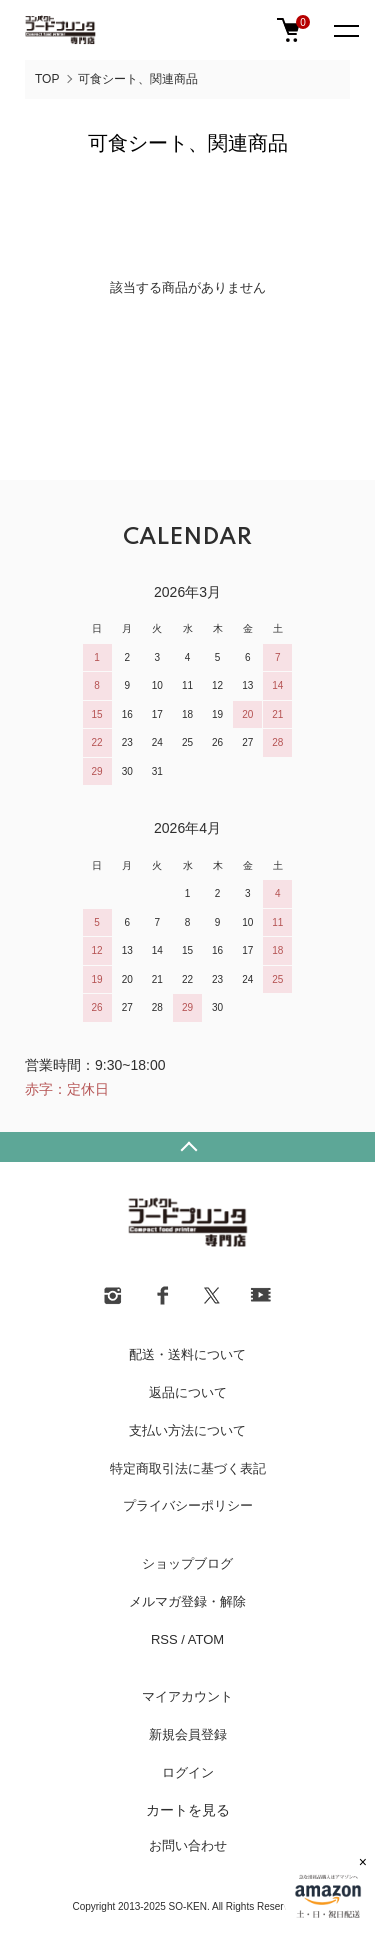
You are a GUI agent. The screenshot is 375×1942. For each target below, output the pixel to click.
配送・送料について (187, 1354)
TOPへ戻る (187, 1147)
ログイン (188, 1772)
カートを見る (188, 1810)
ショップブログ (187, 1563)
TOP (47, 79)
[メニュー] (345, 30)
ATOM (206, 1639)
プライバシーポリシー (188, 1505)
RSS (164, 1639)
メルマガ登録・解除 (187, 1601)
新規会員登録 (188, 1734)
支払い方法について (187, 1430)
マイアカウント (187, 1696)
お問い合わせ (188, 1845)
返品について (188, 1392)
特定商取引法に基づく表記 (188, 1468)
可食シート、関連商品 (138, 79)
